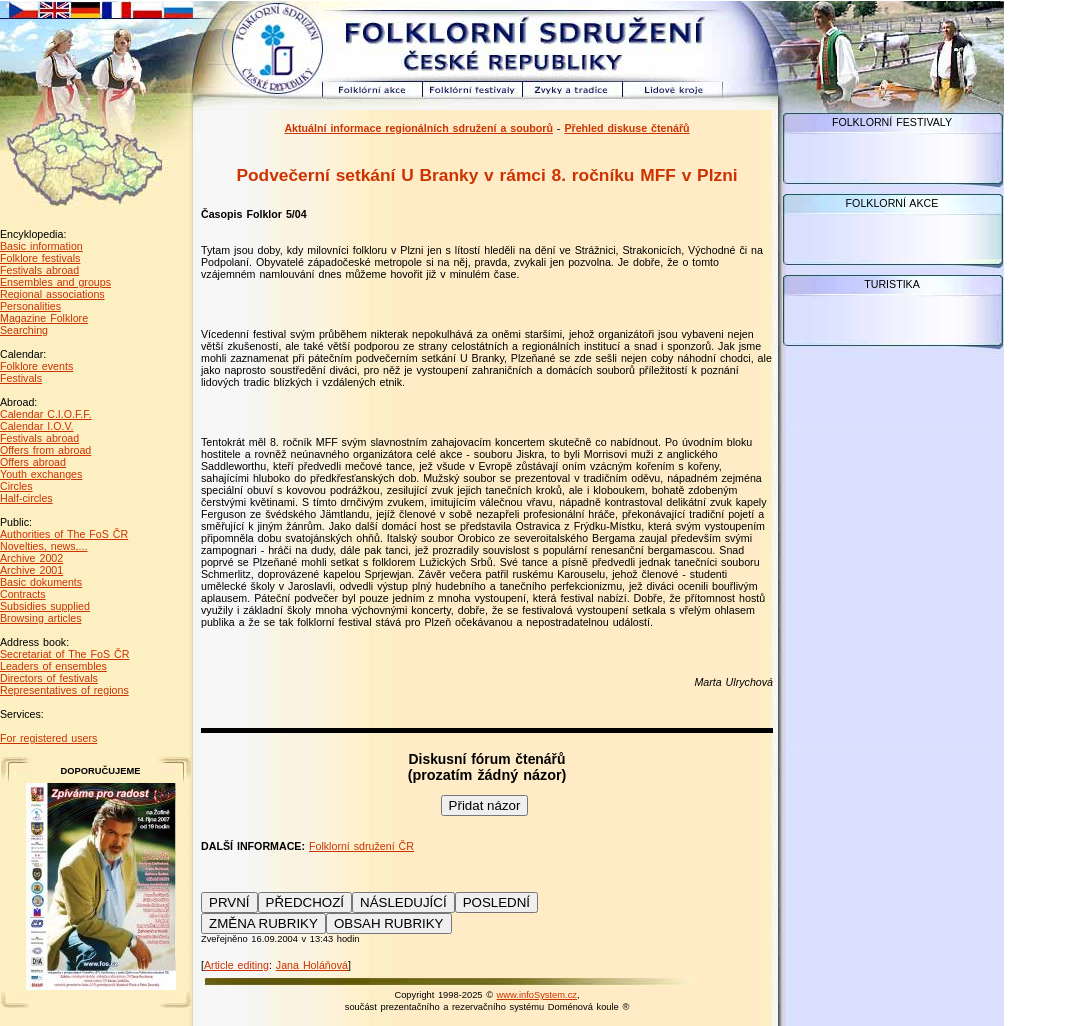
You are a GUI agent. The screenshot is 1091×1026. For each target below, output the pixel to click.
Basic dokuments (41, 582)
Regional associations (52, 294)
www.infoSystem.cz (537, 995)
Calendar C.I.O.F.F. (46, 414)
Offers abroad (33, 462)
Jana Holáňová (312, 965)
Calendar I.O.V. (36, 426)
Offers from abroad (45, 450)
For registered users (48, 738)
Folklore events (36, 366)
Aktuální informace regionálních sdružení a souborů (418, 128)
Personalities (30, 306)
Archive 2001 (31, 570)
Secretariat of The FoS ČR (64, 654)
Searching (24, 330)
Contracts (23, 594)
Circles (16, 486)
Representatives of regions (64, 690)
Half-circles (26, 498)
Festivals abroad (39, 270)
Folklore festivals (40, 258)
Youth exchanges (41, 474)
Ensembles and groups (55, 282)
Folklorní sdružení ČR (361, 846)
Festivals (21, 378)
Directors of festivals (49, 678)
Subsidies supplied (45, 606)
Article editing (236, 965)
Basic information (41, 246)
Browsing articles (41, 618)
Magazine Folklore (44, 318)
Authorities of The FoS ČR (64, 534)
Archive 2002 (31, 558)
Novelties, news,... (43, 546)
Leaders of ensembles (53, 666)
